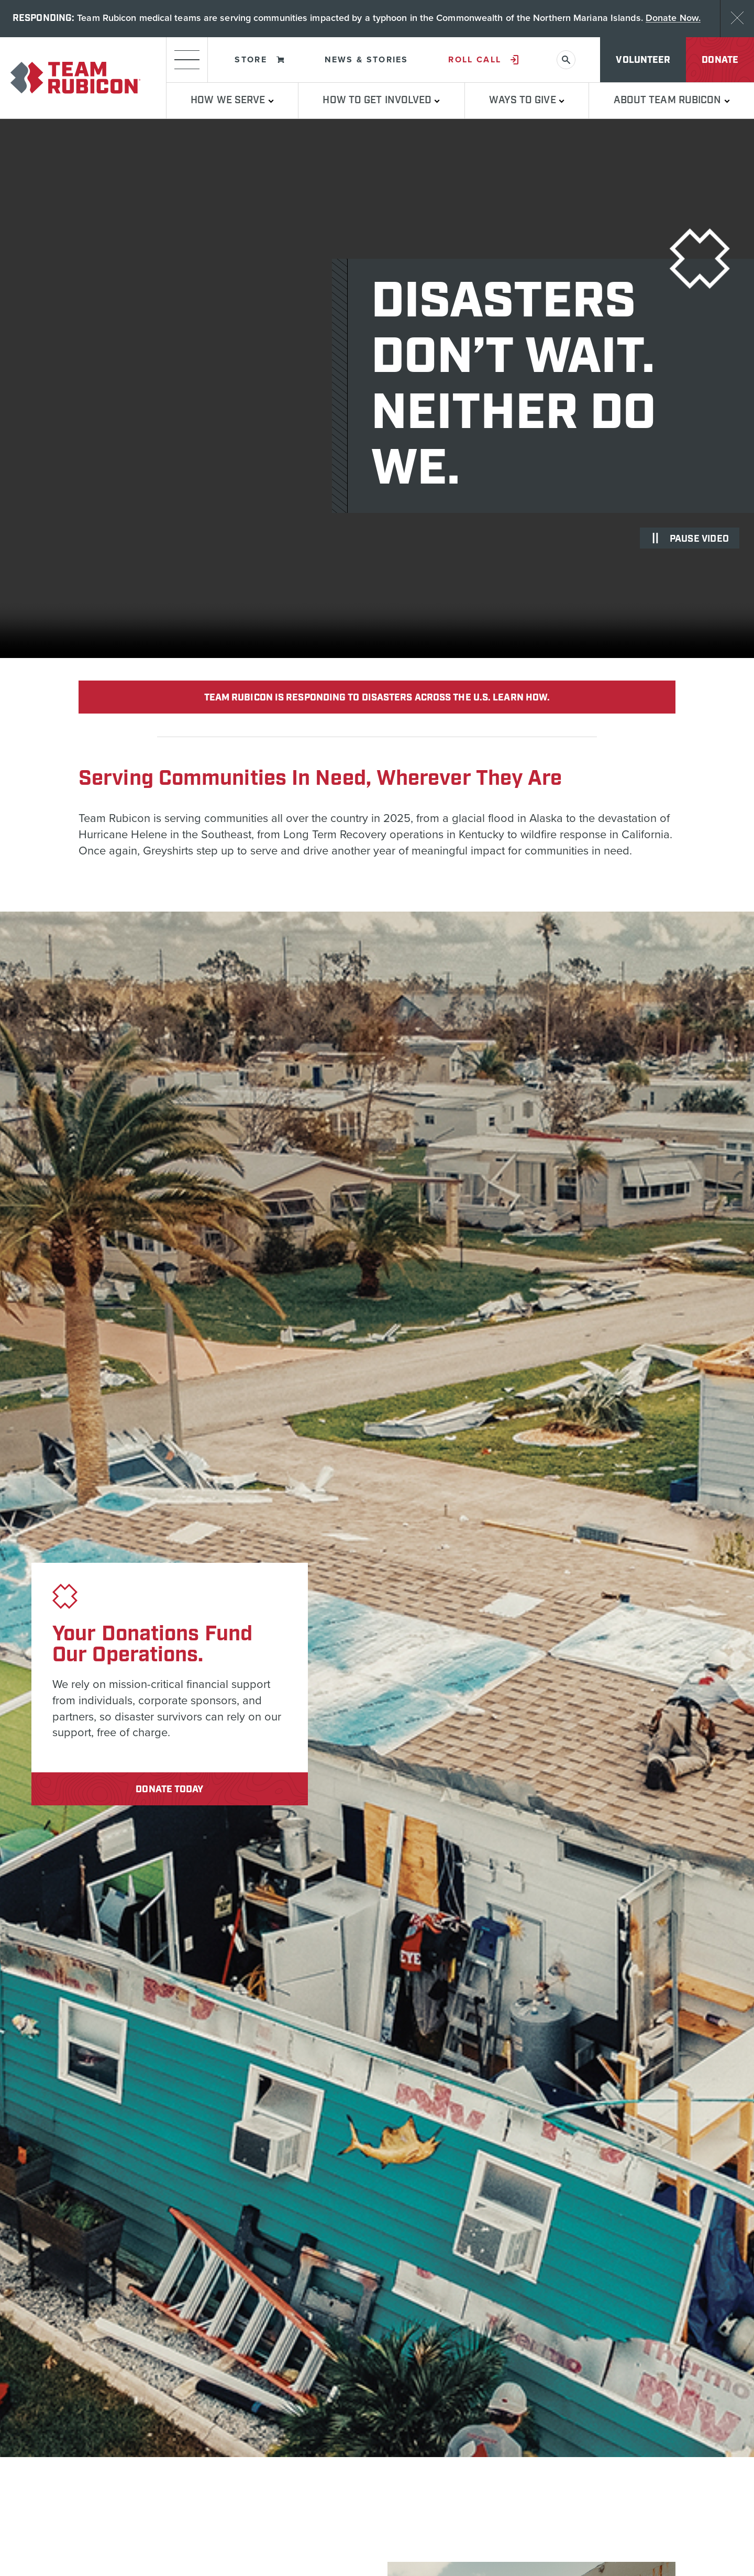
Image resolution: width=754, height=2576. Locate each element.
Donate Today (169, 1792)
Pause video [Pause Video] (689, 541)
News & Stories (366, 62)
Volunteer (643, 63)
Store (259, 62)
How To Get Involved (381, 102)
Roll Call (483, 62)
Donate (720, 63)
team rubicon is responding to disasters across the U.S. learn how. (377, 700)
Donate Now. (673, 19)
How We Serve (232, 102)
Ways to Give (526, 102)
